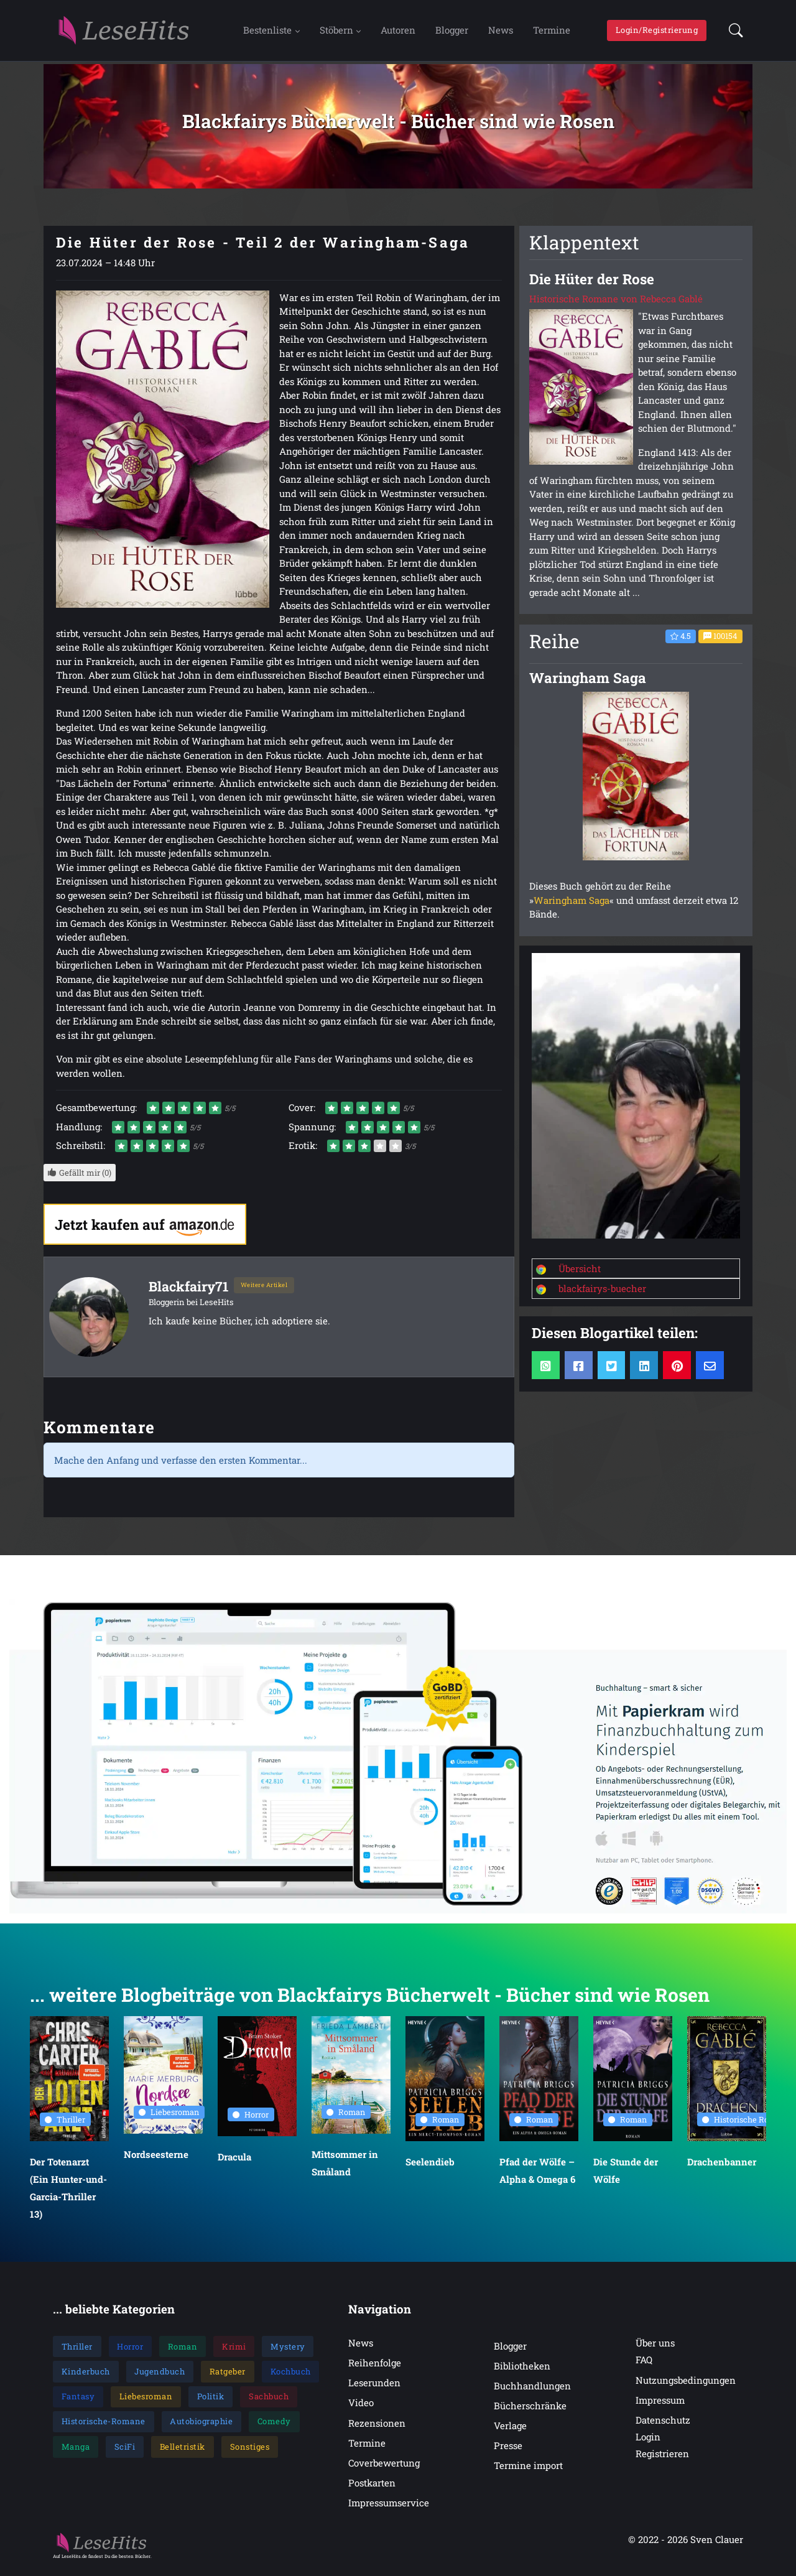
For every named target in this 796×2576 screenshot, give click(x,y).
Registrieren (662, 2460)
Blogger (451, 33)
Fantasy (78, 2402)
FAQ (644, 2366)
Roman (345, 2118)
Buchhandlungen (532, 2392)
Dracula (234, 2163)
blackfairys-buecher (602, 1295)
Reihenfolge (374, 2369)
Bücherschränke (530, 2412)
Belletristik (182, 2452)
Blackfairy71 (191, 1292)
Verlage (510, 2432)
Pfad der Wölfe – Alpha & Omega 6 (537, 2177)
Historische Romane (746, 2126)
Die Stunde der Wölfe (625, 2177)
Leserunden (374, 2389)
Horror (251, 2121)
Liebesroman (169, 2119)
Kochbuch (291, 2377)
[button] (732, 34)
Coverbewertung (384, 2469)
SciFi (125, 2452)
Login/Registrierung (657, 33)
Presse (508, 2452)
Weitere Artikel (264, 1292)
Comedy (274, 2428)
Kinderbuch (86, 2377)
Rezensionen (376, 2429)
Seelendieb (430, 2168)
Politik (210, 2402)
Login (648, 2443)
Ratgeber (228, 2377)
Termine (551, 33)
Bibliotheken (522, 2372)
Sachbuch (269, 2402)
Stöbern (336, 33)
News (500, 33)
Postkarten (372, 2489)
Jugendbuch (159, 2377)
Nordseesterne (156, 2161)
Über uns (655, 2349)
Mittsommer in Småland (345, 2169)
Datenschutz (663, 2426)
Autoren (398, 33)
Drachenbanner (721, 2168)
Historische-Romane (104, 2428)
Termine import (528, 2472)
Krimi (234, 2352)
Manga (76, 2452)
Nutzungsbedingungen (686, 2386)
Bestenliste (267, 33)
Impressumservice (388, 2509)
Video (361, 2409)
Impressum (660, 2406)
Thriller (65, 2126)
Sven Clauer (716, 2546)
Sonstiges (250, 2452)
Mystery (288, 2352)
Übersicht (579, 1275)
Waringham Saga (571, 906)
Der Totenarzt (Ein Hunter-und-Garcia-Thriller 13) (68, 2194)
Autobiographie (201, 2428)
